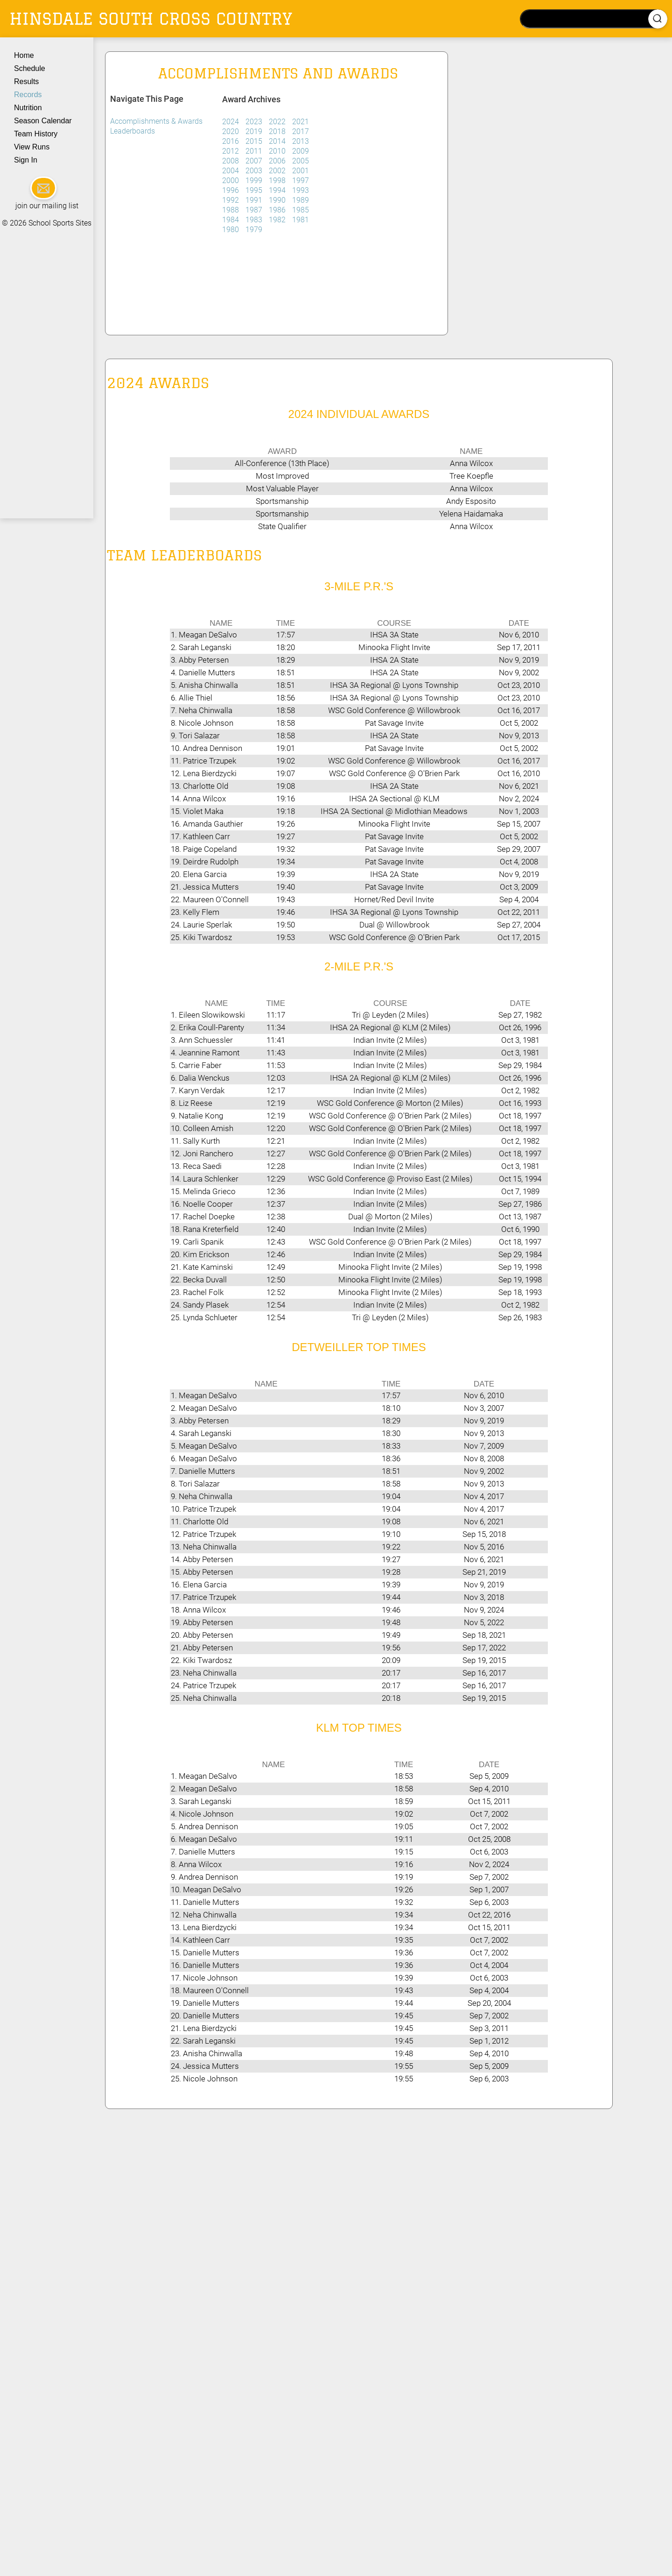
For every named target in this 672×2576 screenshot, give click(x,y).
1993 (300, 190)
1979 (253, 229)
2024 (231, 121)
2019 (254, 131)
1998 (278, 180)
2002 (278, 170)
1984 (231, 219)
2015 (254, 141)
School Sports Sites (59, 223)
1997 (300, 180)
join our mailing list (46, 205)
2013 (300, 141)
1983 (254, 219)
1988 (231, 209)
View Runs (31, 147)
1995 (254, 190)
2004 (231, 170)
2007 (254, 160)
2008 (231, 160)
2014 (278, 141)
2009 (300, 151)
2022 (278, 121)
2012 (231, 151)
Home (24, 55)
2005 (300, 160)
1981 (300, 219)
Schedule (29, 68)
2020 (231, 131)
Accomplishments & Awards (156, 121)
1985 (300, 209)
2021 (300, 121)
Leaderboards (132, 131)
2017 (300, 131)
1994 (278, 190)
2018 (278, 131)
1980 (231, 229)
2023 (254, 121)
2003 (254, 170)
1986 (278, 209)
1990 (278, 200)
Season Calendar (43, 121)
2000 (231, 180)
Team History (35, 134)
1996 (231, 190)
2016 (231, 141)
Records (28, 95)
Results (26, 81)
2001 (300, 170)
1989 (300, 200)
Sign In (25, 160)
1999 (254, 180)
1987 (254, 209)
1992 (231, 200)
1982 (278, 219)
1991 (254, 200)
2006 (278, 160)
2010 (278, 151)
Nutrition (28, 108)
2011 (254, 151)
